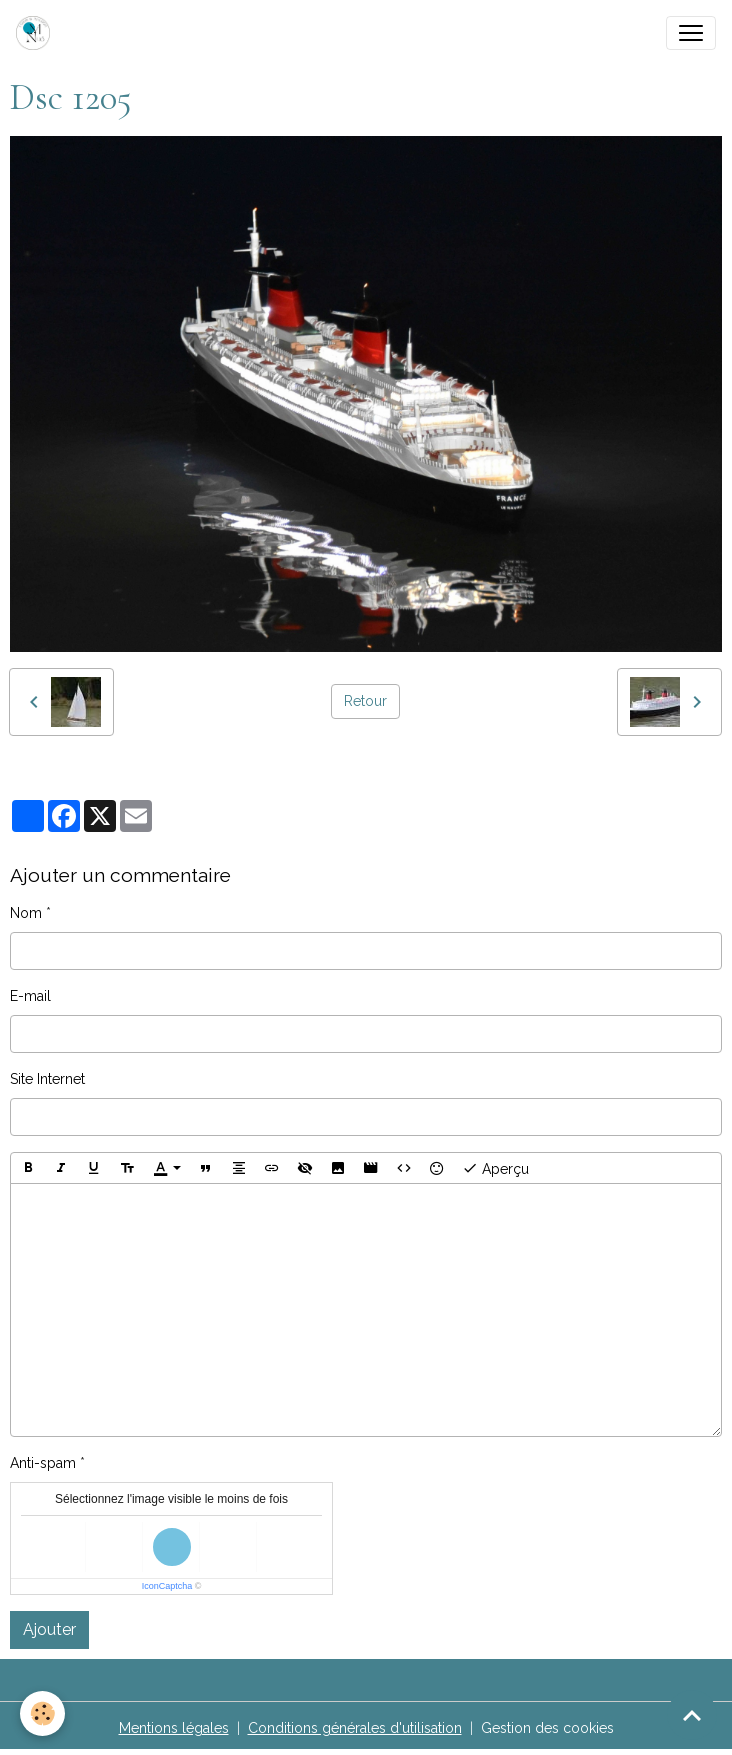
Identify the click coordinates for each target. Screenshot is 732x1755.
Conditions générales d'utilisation (355, 1728)
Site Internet (47, 1079)
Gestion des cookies (547, 1728)
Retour (365, 701)
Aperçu (495, 1168)
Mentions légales (174, 1728)
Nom (26, 913)
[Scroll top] (692, 1715)
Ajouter (49, 1629)
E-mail (30, 996)
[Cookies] (42, 1713)
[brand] (37, 33)
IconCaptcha (167, 1586)
